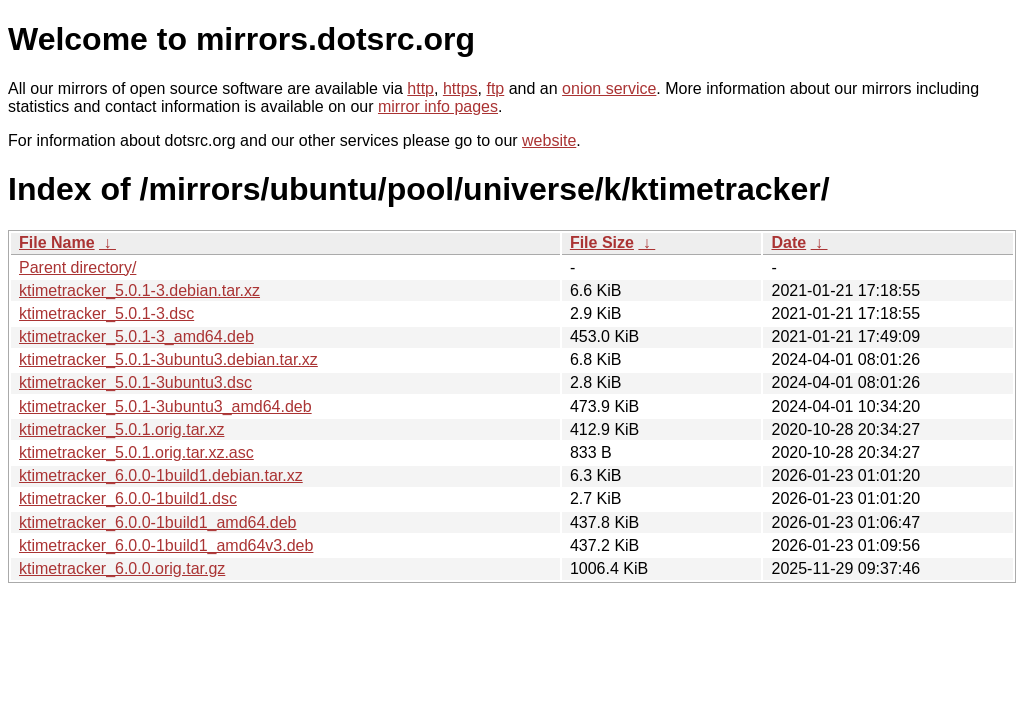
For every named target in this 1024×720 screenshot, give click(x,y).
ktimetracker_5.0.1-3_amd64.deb (136, 336)
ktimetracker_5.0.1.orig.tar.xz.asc (136, 452)
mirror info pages (438, 106)
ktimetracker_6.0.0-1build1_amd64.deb (158, 522)
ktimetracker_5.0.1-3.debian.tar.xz (139, 290)
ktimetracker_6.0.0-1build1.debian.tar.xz (161, 475)
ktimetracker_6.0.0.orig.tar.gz (122, 568)
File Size (602, 242)
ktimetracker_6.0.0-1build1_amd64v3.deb (166, 545)
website (549, 140)
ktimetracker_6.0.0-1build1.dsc (128, 498)
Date (788, 242)
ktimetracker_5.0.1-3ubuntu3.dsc (135, 382)
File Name (57, 242)
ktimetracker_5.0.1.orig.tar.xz (121, 429)
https (460, 88)
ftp (495, 88)
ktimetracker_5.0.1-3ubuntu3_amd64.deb (165, 406)
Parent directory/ (77, 267)
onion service (609, 88)
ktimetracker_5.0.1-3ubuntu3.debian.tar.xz (168, 359)
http (420, 88)
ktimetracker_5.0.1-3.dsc (106, 313)
